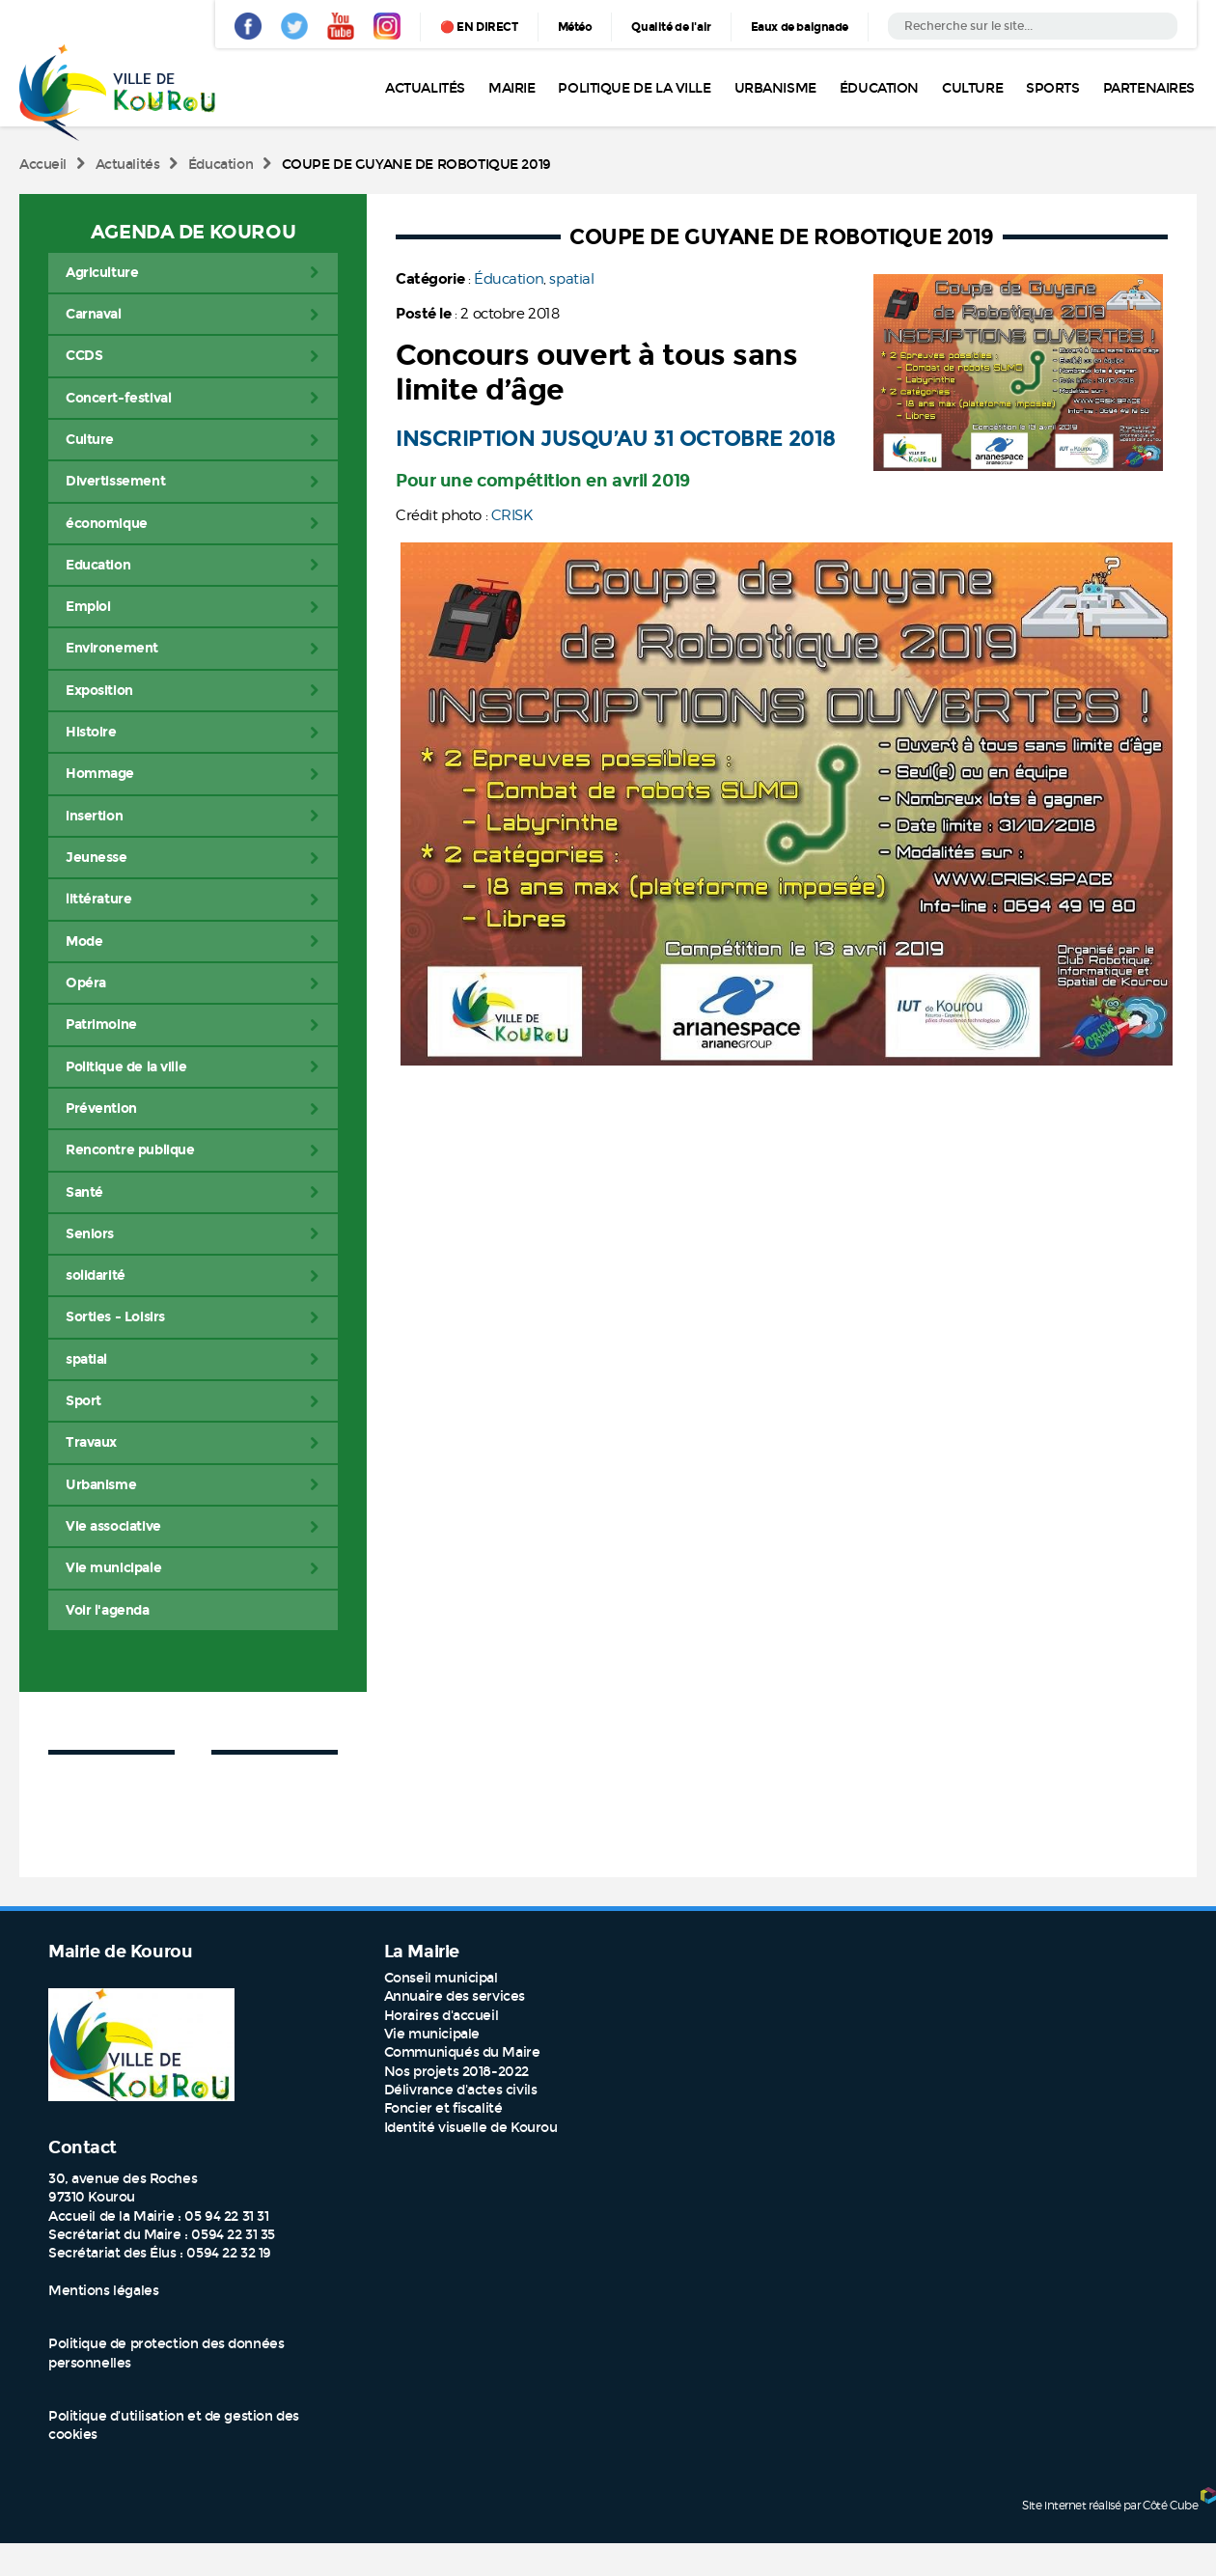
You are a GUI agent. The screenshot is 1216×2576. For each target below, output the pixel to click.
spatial (571, 279)
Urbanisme (775, 88)
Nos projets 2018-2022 (456, 2072)
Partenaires (1149, 88)
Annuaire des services (454, 1996)
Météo (575, 27)
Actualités (425, 88)
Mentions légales (103, 2291)
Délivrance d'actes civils (461, 2090)
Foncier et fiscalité (443, 2108)
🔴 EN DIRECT (478, 27)
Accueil (43, 164)
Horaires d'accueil (441, 2016)
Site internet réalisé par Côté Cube (1110, 2505)
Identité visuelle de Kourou (471, 2127)
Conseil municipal (441, 1978)
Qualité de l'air (670, 27)
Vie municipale (432, 2034)
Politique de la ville (634, 88)
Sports (1052, 88)
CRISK (512, 515)
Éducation (879, 88)
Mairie (511, 88)
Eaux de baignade (799, 27)
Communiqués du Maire (462, 2052)
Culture (972, 88)
